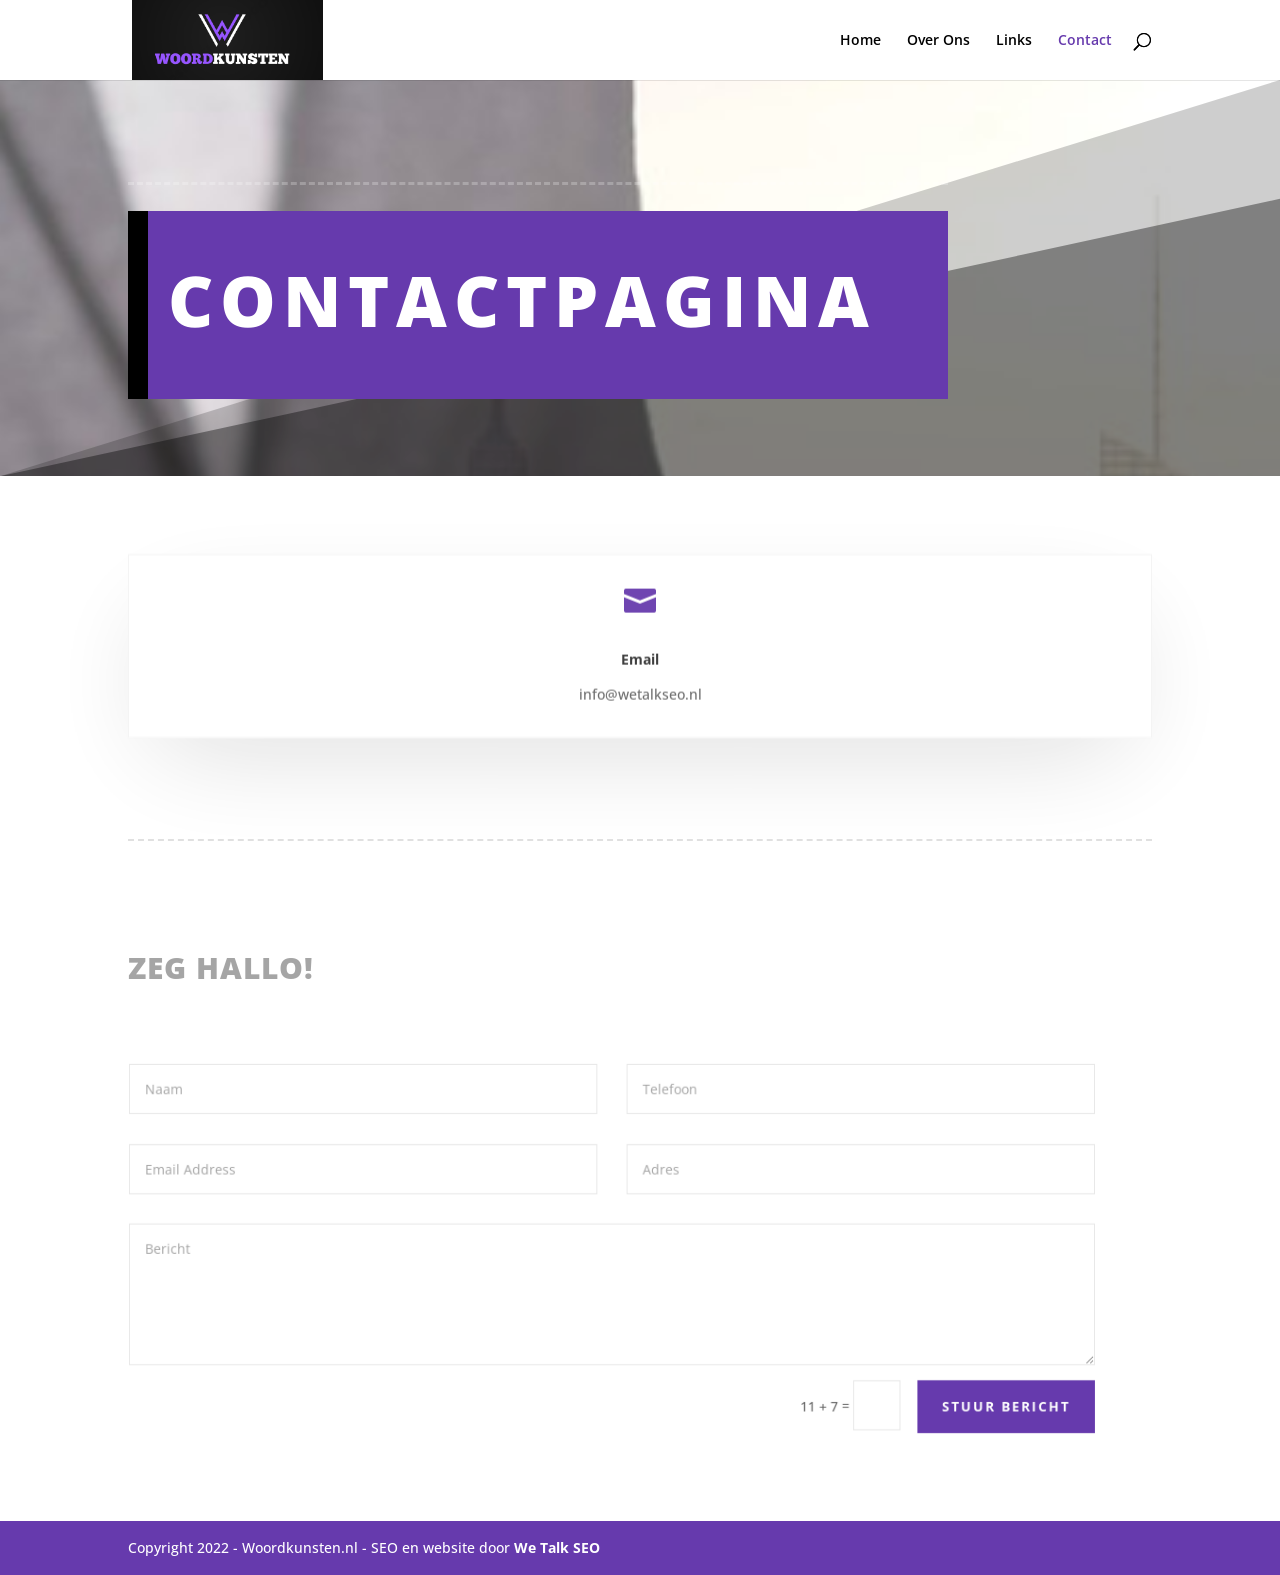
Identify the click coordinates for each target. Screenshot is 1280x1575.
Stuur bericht (980, 1401)
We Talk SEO (557, 1547)
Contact (1085, 41)
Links (1014, 41)
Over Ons (938, 41)
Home (860, 41)
